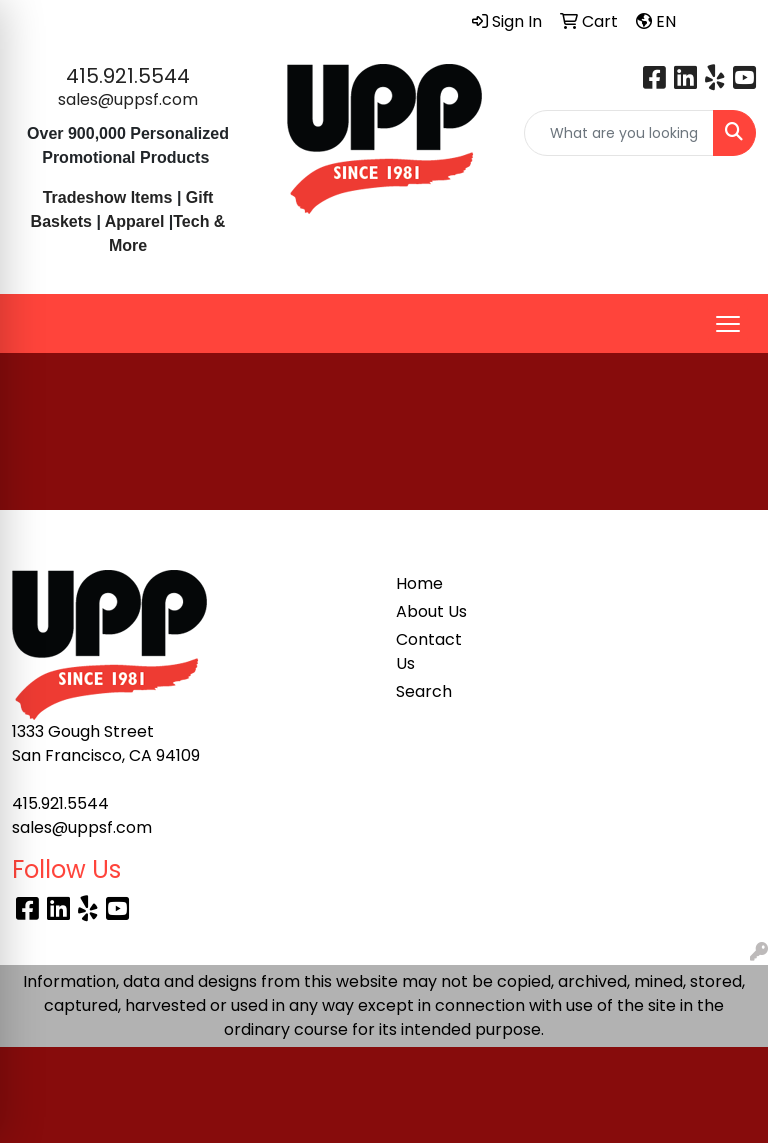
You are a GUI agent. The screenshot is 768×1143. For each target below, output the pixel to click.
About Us (431, 611)
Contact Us (429, 651)
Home (419, 583)
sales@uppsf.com (128, 99)
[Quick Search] (619, 133)
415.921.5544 (128, 76)
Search (424, 691)
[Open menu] (728, 324)
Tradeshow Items (108, 197)
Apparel (137, 221)
